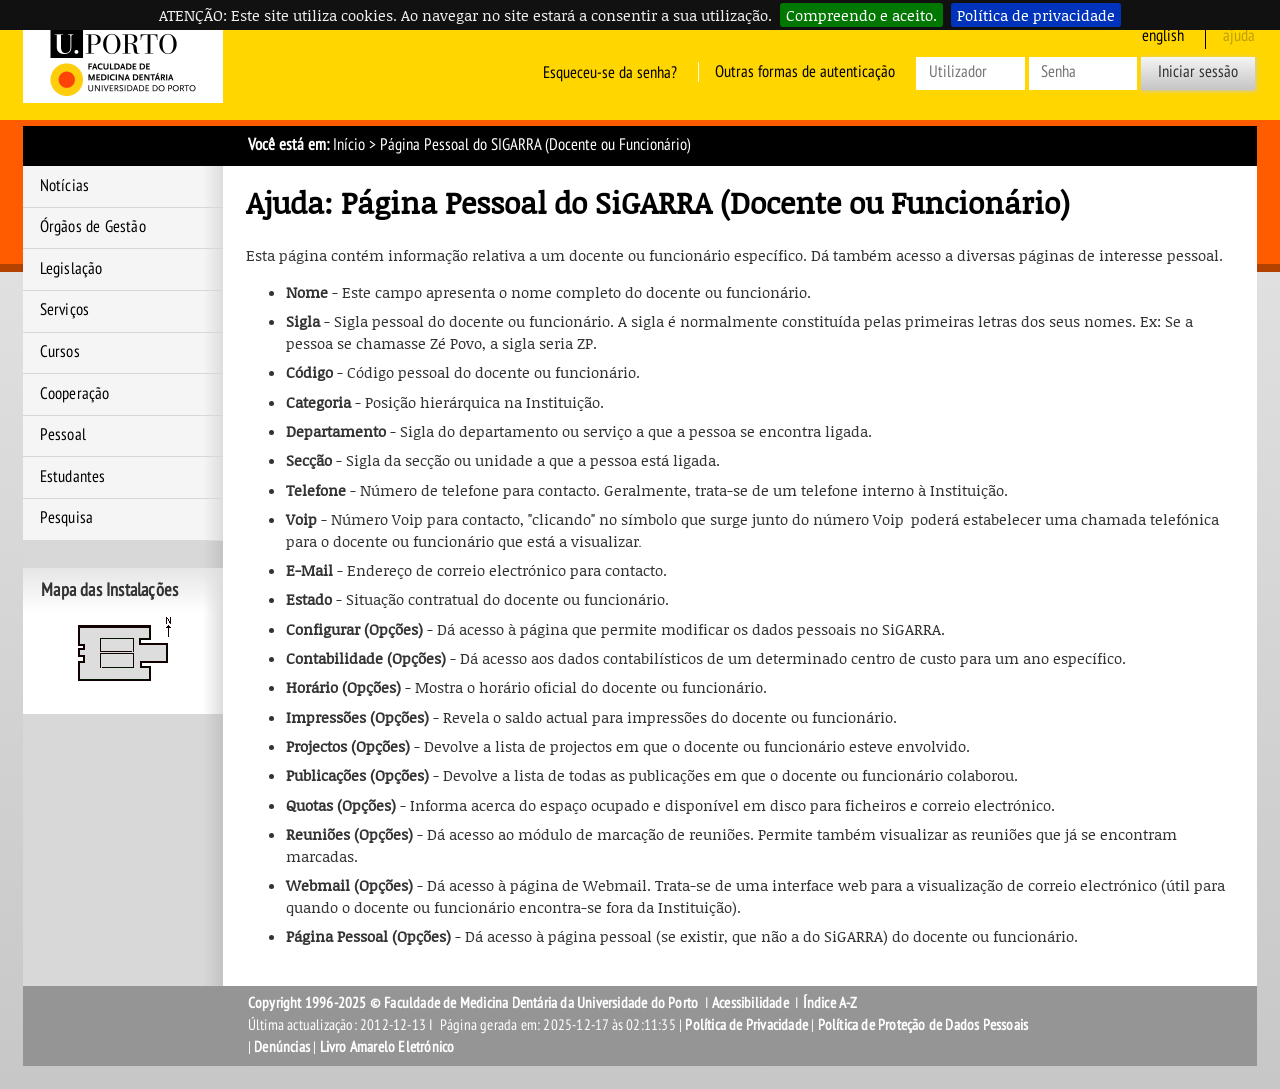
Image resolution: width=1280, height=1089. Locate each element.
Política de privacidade (1036, 15)
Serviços (65, 310)
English (1163, 36)
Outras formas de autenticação (805, 72)
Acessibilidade (750, 1003)
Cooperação (75, 394)
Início (349, 145)
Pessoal (63, 435)
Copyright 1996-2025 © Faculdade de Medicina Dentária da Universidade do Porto (475, 1003)
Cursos (60, 352)
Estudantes (73, 477)
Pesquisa (67, 518)
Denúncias (282, 1047)
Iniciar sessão (1198, 72)
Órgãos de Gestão (93, 227)
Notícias (65, 186)
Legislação (71, 269)
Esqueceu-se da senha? (610, 72)
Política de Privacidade (746, 1025)
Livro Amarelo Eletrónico (387, 1047)
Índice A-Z (830, 1003)
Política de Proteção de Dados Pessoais (923, 1025)
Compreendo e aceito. (861, 15)
